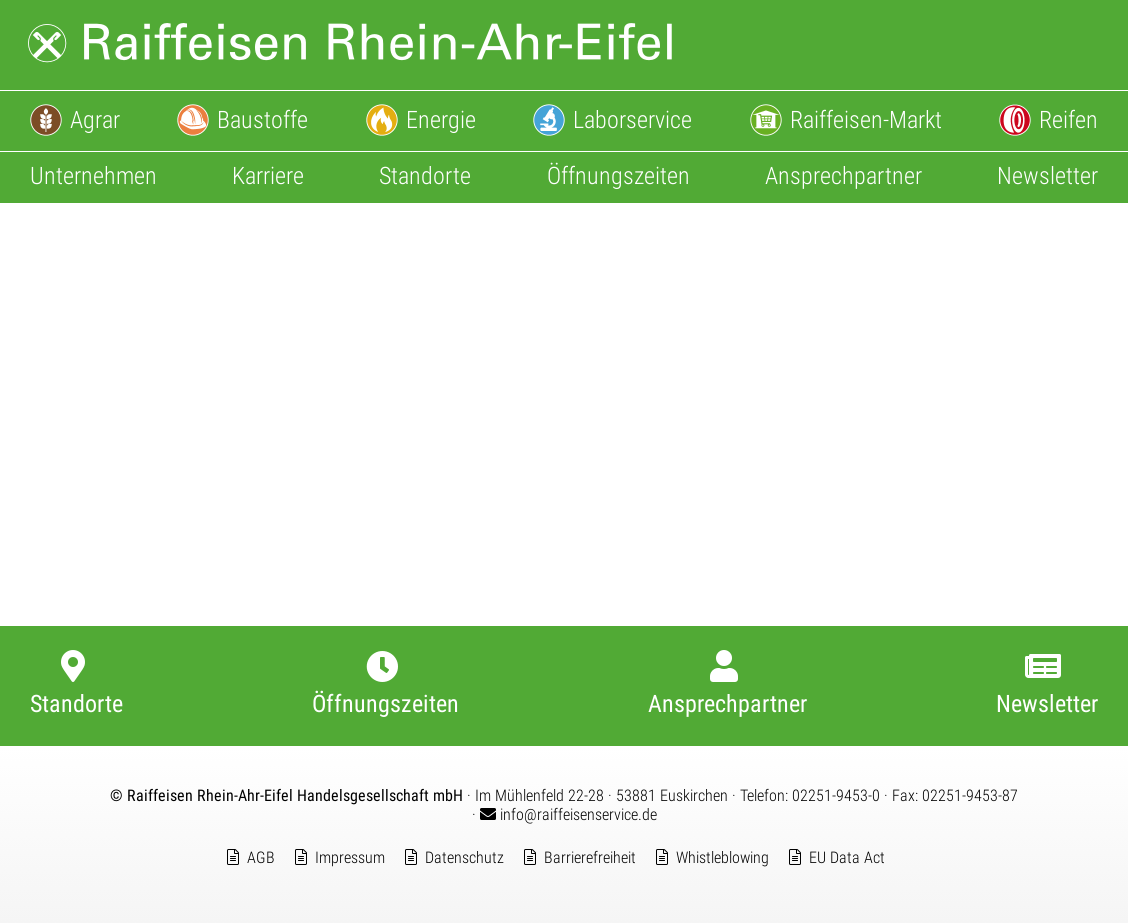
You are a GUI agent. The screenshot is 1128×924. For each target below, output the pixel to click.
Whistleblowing (722, 858)
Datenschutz (464, 858)
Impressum (350, 858)
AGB (261, 858)
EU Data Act (847, 858)
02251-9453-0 (836, 796)
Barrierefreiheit (590, 858)
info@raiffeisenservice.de (568, 815)
